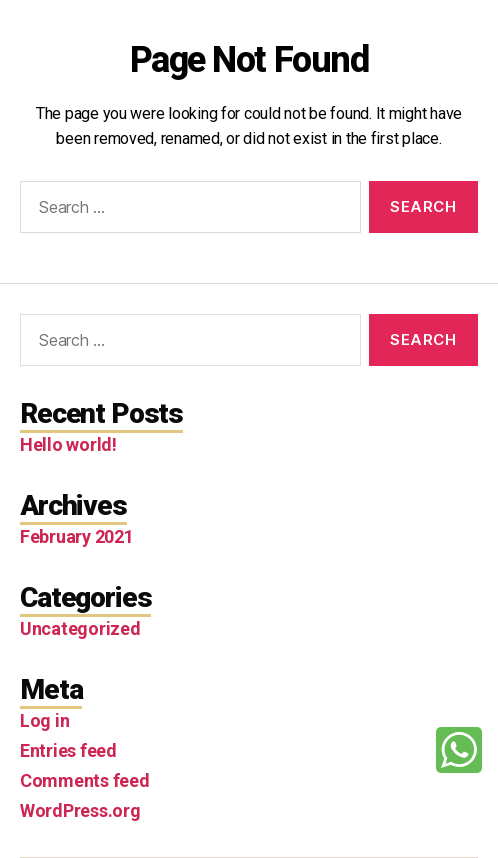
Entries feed (68, 750)
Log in (44, 720)
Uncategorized (80, 628)
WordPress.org (80, 810)
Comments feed (85, 780)
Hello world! (68, 444)
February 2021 (77, 536)
